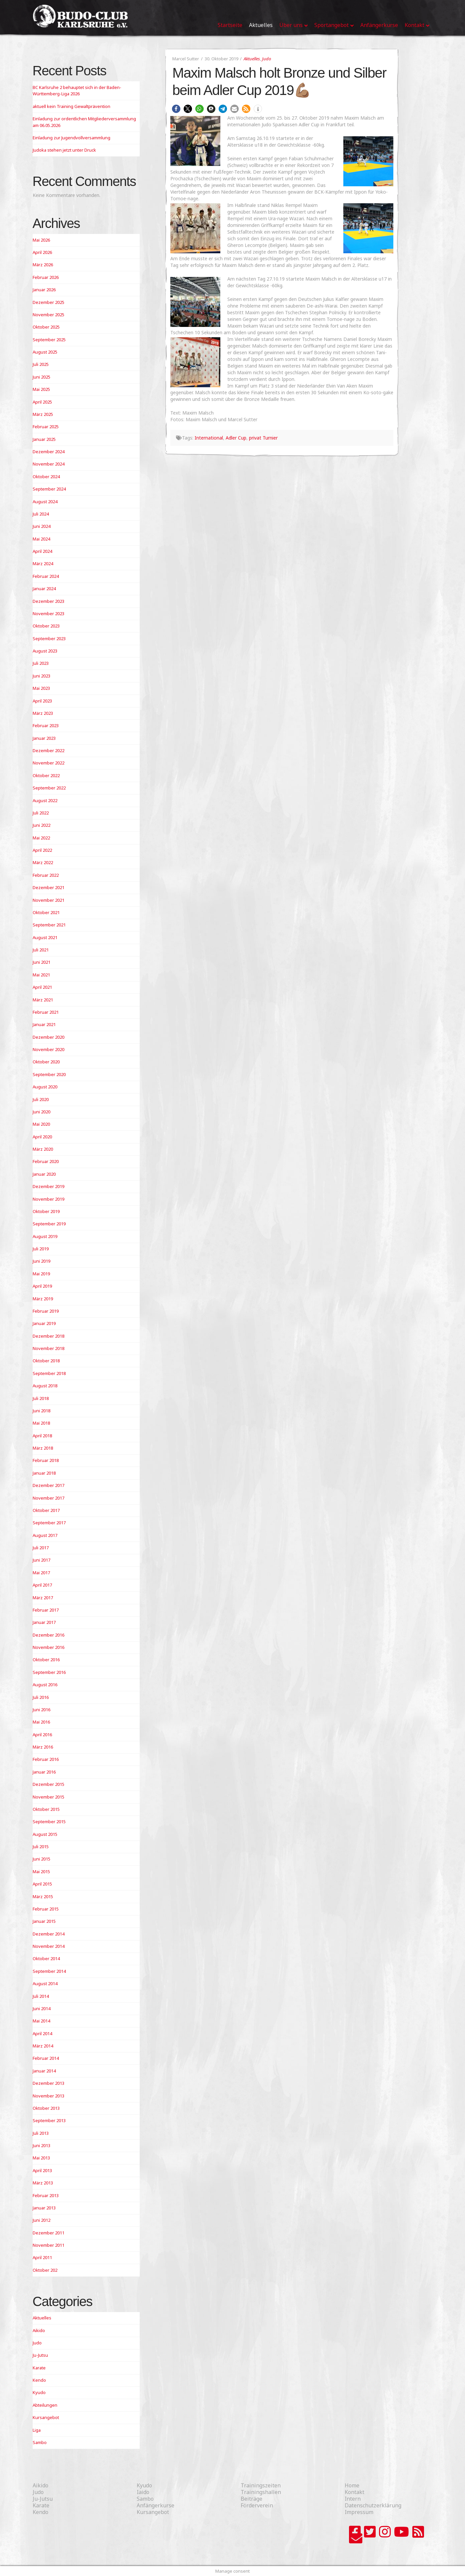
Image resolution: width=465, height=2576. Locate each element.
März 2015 (43, 1897)
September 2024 (49, 489)
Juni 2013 (41, 2145)
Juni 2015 (41, 1859)
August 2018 (45, 1386)
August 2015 (45, 1834)
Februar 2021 (46, 1012)
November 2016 (48, 1647)
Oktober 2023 (46, 626)
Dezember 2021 (48, 887)
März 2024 (43, 564)
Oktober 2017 (46, 1510)
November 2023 (48, 614)
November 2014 (48, 1946)
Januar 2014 (44, 2071)
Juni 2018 (41, 1411)
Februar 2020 (46, 1161)
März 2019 (43, 1299)
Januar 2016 (44, 1772)
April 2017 (42, 1585)
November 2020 (48, 1049)
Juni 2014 (41, 2008)
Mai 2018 (41, 1423)
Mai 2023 (41, 688)
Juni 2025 (41, 377)
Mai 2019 (41, 1274)
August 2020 (45, 1087)
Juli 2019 (41, 1249)
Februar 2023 (46, 725)
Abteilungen (45, 2405)
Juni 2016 (41, 1710)
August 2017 (45, 1535)
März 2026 (43, 265)
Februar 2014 (46, 2058)
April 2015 (42, 1884)
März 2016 (43, 1747)
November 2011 (48, 2245)
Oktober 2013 (46, 2108)
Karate (39, 2368)
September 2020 (49, 1074)
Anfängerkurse (155, 2505)
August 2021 (45, 937)
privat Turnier (263, 438)
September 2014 (49, 1971)
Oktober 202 (45, 2270)
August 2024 (45, 502)
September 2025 (49, 340)
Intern (353, 2498)
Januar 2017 (44, 1622)
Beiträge (251, 2498)
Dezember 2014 (48, 1934)
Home (352, 2485)
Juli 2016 (41, 1697)
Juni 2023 (41, 676)
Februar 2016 (46, 1759)
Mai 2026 (41, 240)
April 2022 (42, 850)
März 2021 (43, 1000)
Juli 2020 (41, 1099)
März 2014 (43, 2046)
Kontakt (354, 2492)
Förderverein (257, 2505)
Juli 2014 (41, 1996)
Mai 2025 (41, 389)
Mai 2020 (41, 1124)
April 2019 (42, 1286)
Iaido (143, 2492)
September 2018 (49, 1373)
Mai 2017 (41, 1573)
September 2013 (49, 2120)
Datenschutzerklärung (373, 2505)
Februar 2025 (46, 427)
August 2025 (45, 352)
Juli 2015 (41, 1847)
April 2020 (42, 1137)
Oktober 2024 (46, 477)
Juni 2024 (41, 526)
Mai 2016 (41, 1722)
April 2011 (42, 2257)
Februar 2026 (46, 277)
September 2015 (49, 1822)
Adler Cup (236, 438)
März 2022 (43, 862)
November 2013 (48, 2096)
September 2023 (49, 639)
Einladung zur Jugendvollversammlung (71, 138)
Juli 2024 (41, 514)
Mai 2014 (41, 2021)
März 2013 (43, 2183)
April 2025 (42, 402)
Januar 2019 (44, 1323)
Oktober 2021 (46, 912)
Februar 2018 (46, 1460)
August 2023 (45, 651)
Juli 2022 (41, 813)
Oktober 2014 (46, 1958)
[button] (176, 109)
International (209, 438)
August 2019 (45, 1236)
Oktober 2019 (46, 1211)
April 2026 (42, 252)
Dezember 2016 (48, 1635)
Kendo (39, 2380)
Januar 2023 (44, 738)
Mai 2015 (41, 1872)
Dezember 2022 (48, 750)
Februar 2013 (46, 2195)
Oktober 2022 (46, 775)
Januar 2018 (44, 1473)
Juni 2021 (41, 962)
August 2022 (45, 800)
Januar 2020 (44, 1174)
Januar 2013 (44, 2208)
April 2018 (42, 1436)
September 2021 (49, 925)
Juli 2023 (41, 663)
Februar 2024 (46, 576)
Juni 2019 (41, 1261)
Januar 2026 (44, 290)
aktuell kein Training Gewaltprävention (71, 106)
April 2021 (42, 987)
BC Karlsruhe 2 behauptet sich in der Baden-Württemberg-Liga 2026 (77, 90)
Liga (37, 2430)
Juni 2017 (41, 1560)
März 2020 (43, 1149)
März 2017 (43, 1598)
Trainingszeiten (261, 2485)
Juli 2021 (41, 950)
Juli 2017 (41, 1548)
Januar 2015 (44, 1921)
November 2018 (48, 1348)
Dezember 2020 (48, 1037)
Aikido (39, 2330)
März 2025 (43, 414)
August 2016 (45, 1685)
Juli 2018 (41, 1398)
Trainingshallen (261, 2492)
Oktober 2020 (46, 1062)
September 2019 (49, 1224)
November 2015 (48, 1797)
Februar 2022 (46, 875)
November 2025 (48, 315)
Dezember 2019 (48, 1186)
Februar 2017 (46, 1610)
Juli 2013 (41, 2133)
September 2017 (49, 1523)
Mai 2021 (41, 975)
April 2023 (42, 701)
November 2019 (48, 1199)
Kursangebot (46, 2417)
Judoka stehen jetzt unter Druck (64, 150)
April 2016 (42, 1735)
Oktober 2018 (46, 1361)
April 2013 (42, 2170)
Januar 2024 (44, 589)
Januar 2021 (44, 1024)
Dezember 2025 (48, 302)
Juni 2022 (41, 825)
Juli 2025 (41, 364)
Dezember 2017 (48, 1485)
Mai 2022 (41, 838)
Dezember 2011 (48, 2233)
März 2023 (43, 713)
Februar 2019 (46, 1311)
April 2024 (42, 551)
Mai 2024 (41, 539)
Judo (266, 59)
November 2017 (48, 1498)
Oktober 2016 (46, 1660)
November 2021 (48, 900)
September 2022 (49, 788)
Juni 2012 (41, 2220)
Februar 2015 (46, 1909)
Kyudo (39, 2392)
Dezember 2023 (48, 601)
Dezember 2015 (48, 1784)
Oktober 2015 (46, 1809)
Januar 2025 (44, 439)
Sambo (40, 2442)
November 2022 (48, 763)
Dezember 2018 (48, 1336)
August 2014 (45, 1983)
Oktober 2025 (46, 327)
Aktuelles (252, 59)
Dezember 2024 (48, 452)
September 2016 (49, 1672)
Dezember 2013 (48, 2083)
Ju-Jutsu (40, 2355)
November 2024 (48, 464)
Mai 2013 (41, 2158)
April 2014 (42, 2033)
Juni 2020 (41, 1112)
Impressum (359, 2512)
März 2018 (43, 1448)
